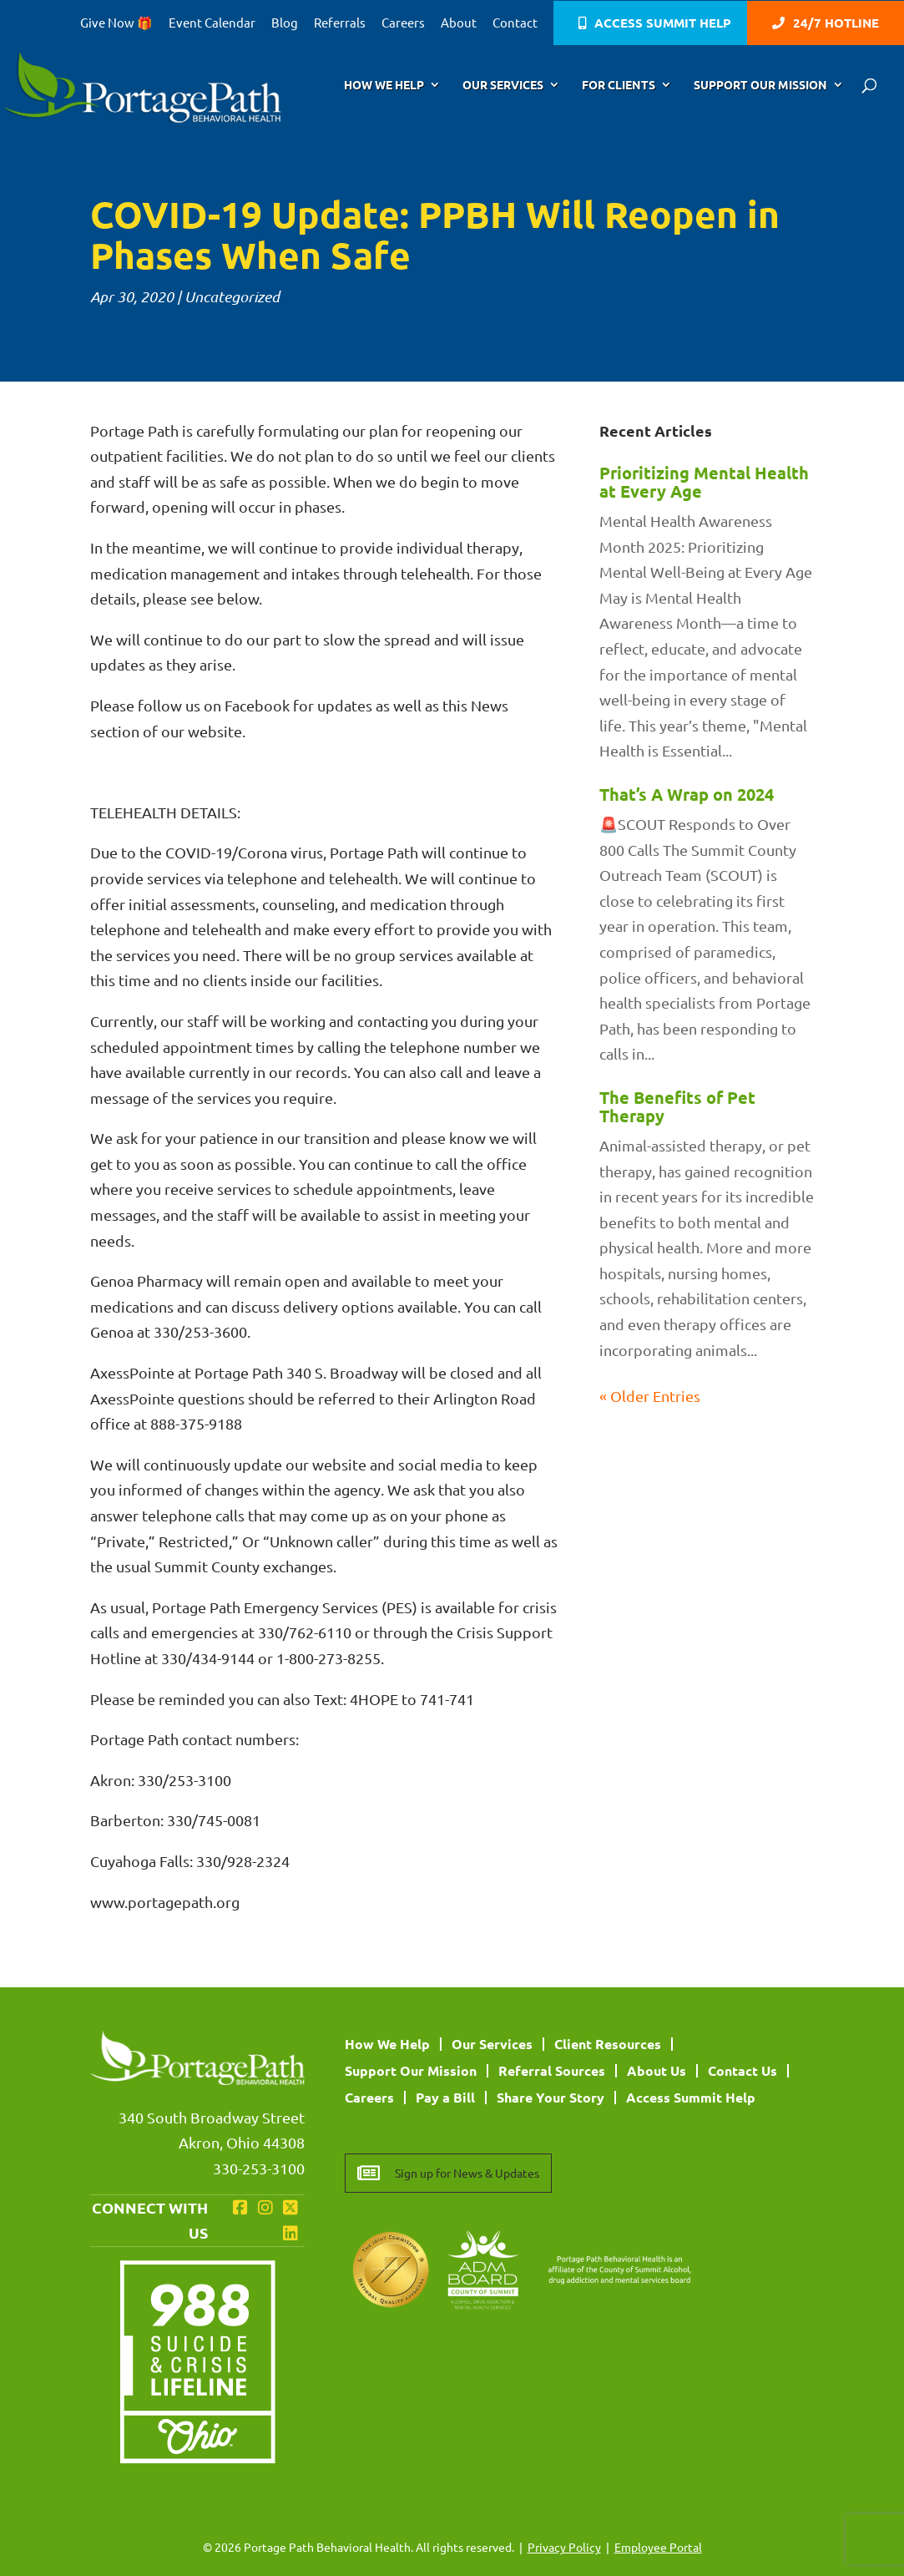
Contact (515, 23)
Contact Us (742, 2070)
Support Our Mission (760, 85)
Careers (403, 23)
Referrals (340, 23)
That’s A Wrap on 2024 (686, 794)
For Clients (618, 85)
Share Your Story (550, 2097)
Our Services (502, 85)
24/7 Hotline (836, 24)
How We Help (384, 85)
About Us (656, 2070)
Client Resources (607, 2043)
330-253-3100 (259, 2168)
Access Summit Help (662, 24)
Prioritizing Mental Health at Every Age (704, 482)
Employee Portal (658, 2546)
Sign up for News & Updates (467, 2172)
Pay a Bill (445, 2097)
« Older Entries (649, 1395)
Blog (284, 23)
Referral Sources (551, 2070)
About (459, 23)
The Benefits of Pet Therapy (677, 1106)
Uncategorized (232, 296)
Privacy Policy (564, 2546)
